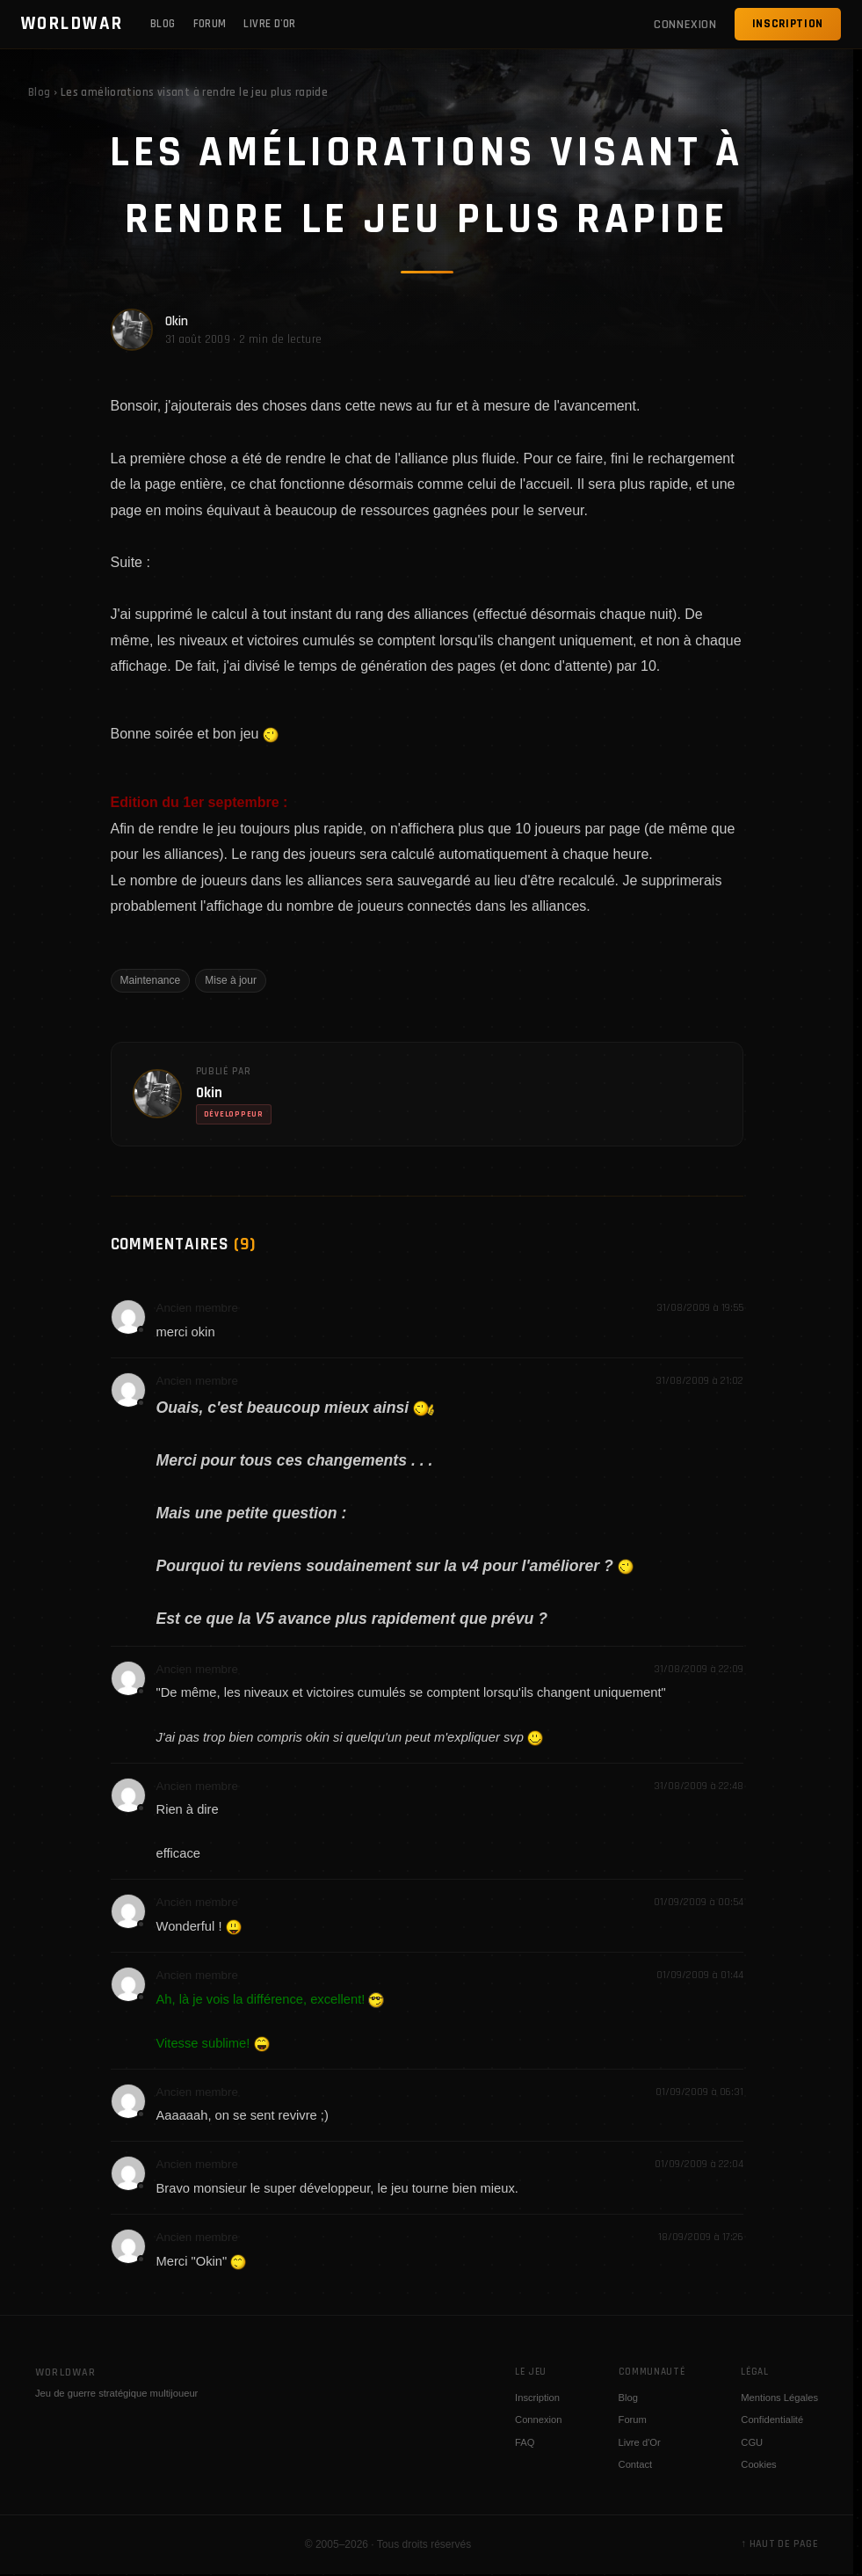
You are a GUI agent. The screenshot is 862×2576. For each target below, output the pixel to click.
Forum (210, 24)
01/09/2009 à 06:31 (699, 2092)
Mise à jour (231, 980)
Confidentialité (772, 2419)
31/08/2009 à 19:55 (699, 1307)
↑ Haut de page (779, 2544)
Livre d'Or (269, 24)
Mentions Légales (779, 2397)
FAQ (524, 2442)
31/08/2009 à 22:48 (698, 1786)
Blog (163, 24)
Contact (636, 2464)
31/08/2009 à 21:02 (699, 1380)
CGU (752, 2442)
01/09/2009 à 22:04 (699, 2164)
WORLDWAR (72, 23)
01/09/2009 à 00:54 (698, 1902)
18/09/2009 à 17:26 (700, 2237)
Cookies (758, 2464)
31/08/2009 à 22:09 (698, 1669)
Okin (176, 321)
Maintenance (150, 980)
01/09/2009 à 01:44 (699, 1975)
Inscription (787, 24)
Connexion (538, 2419)
